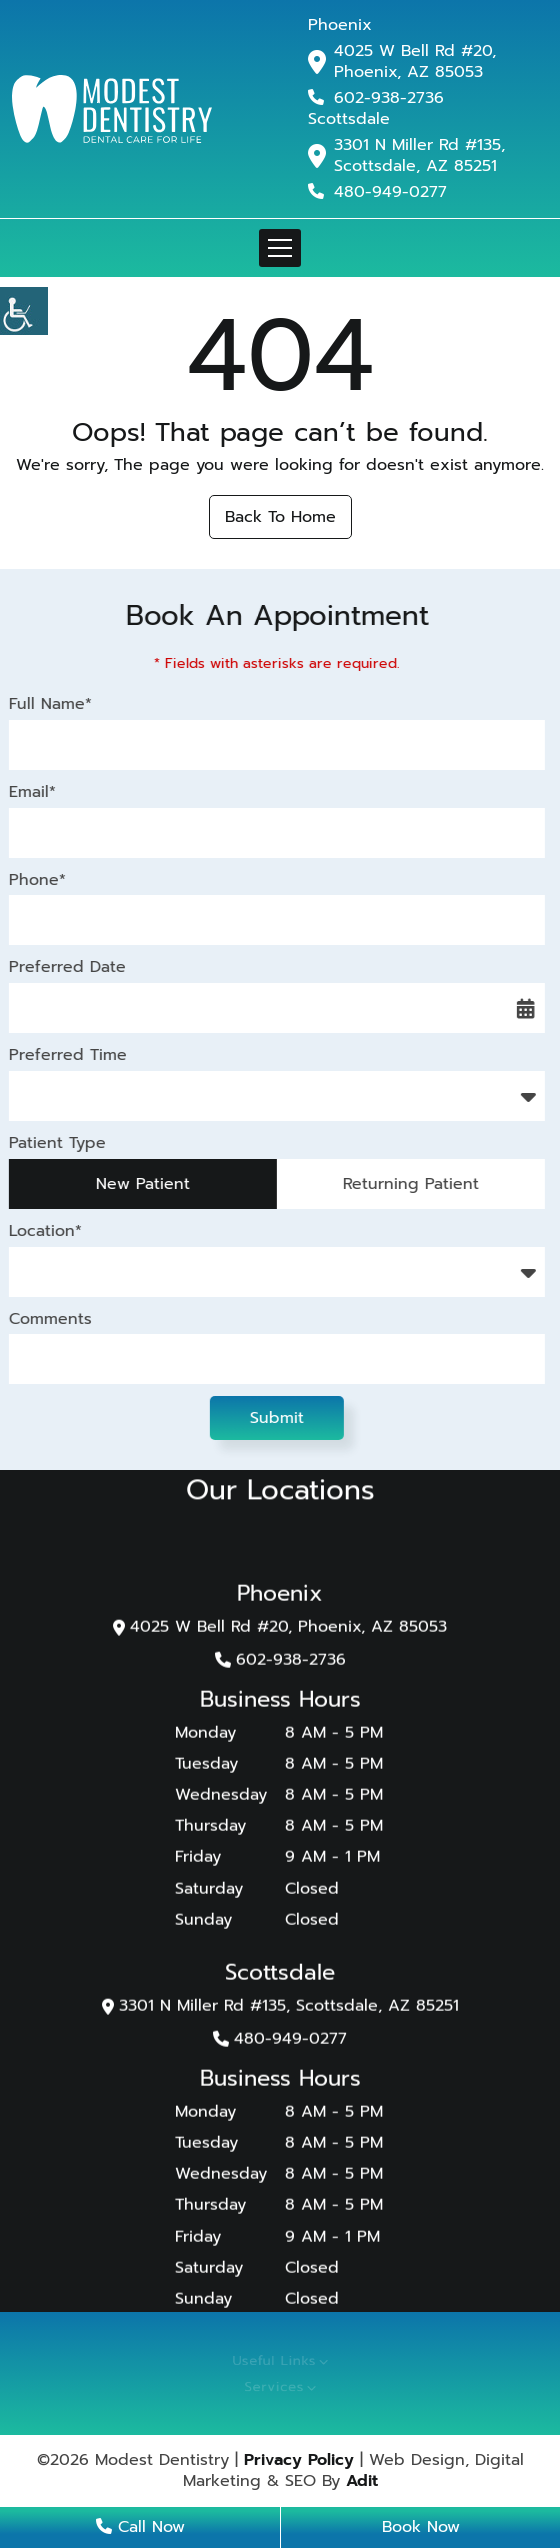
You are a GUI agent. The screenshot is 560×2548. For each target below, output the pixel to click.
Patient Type (55, 1143)
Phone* (35, 880)
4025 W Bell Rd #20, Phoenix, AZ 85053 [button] (415, 62)
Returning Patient (409, 1184)
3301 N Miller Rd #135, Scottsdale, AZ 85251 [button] (419, 156)
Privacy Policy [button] (299, 2460)
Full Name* (48, 704)
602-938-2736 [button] (376, 97)
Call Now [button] (140, 2527)
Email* (30, 792)
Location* (43, 1231)
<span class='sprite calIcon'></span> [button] (524, 1008)
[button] (24, 311)
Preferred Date (65, 967)
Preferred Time (66, 1055)
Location (52, 1272)
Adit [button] (362, 2481)
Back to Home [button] (280, 517)
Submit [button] (275, 1418)
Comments (48, 1319)
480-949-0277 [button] (377, 191)
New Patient (141, 1184)
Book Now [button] (421, 2527)
